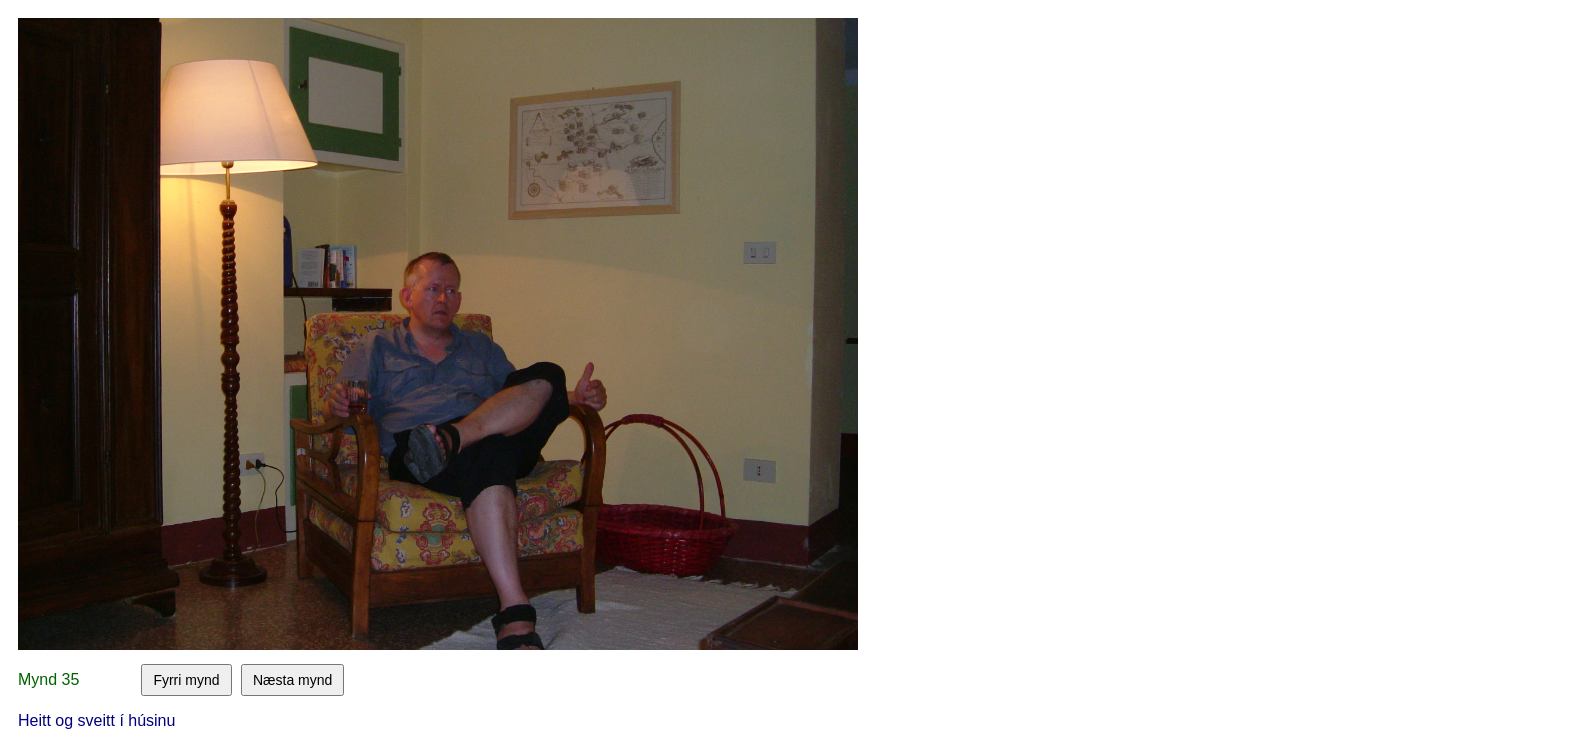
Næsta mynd (292, 680)
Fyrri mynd (186, 680)
